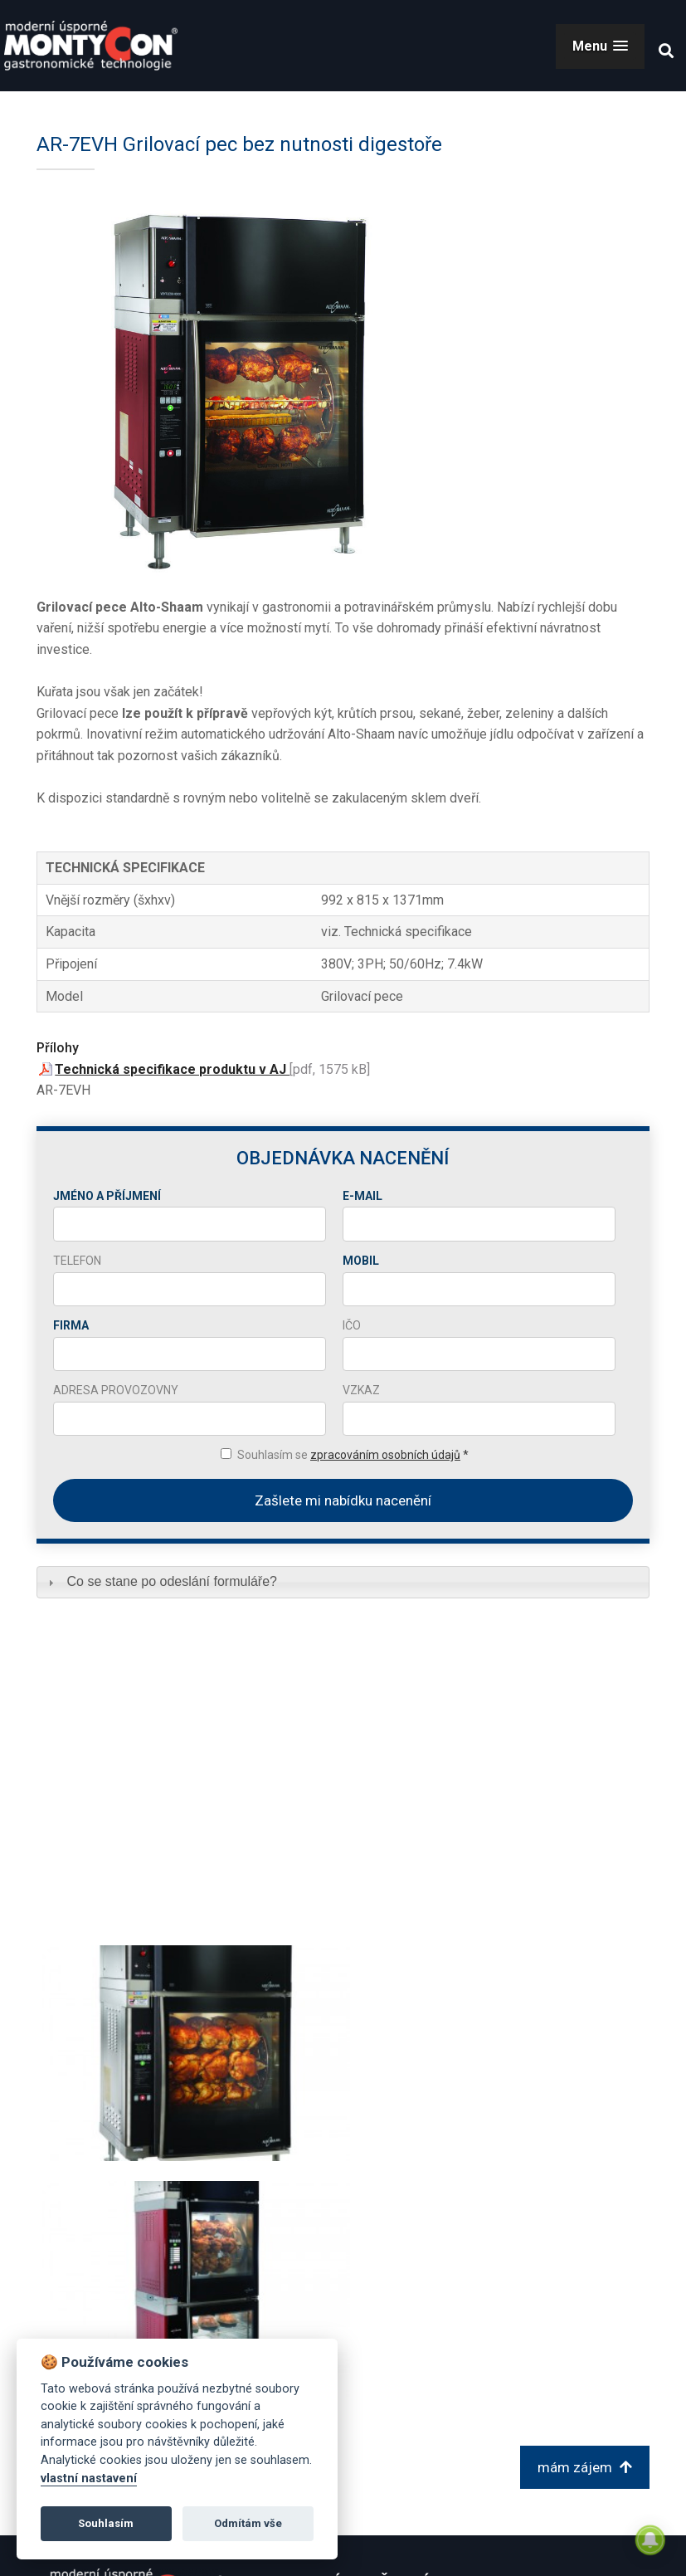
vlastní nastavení (89, 2478)
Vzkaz (361, 1390)
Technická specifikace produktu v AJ (172, 1069)
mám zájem (585, 2231)
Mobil (361, 1260)
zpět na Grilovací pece (130, 2233)
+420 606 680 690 (503, 2413)
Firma (71, 1325)
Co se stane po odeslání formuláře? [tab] (160, 1581)
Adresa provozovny (115, 1390)
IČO (352, 1325)
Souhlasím (106, 2523)
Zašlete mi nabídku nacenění (343, 1500)
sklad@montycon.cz (511, 2383)
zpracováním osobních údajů (385, 1454)
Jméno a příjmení (107, 1196)
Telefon (77, 1260)
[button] (600, 46)
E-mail (362, 1196)
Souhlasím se (353, 1454)
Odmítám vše (248, 2523)
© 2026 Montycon (590, 2549)
